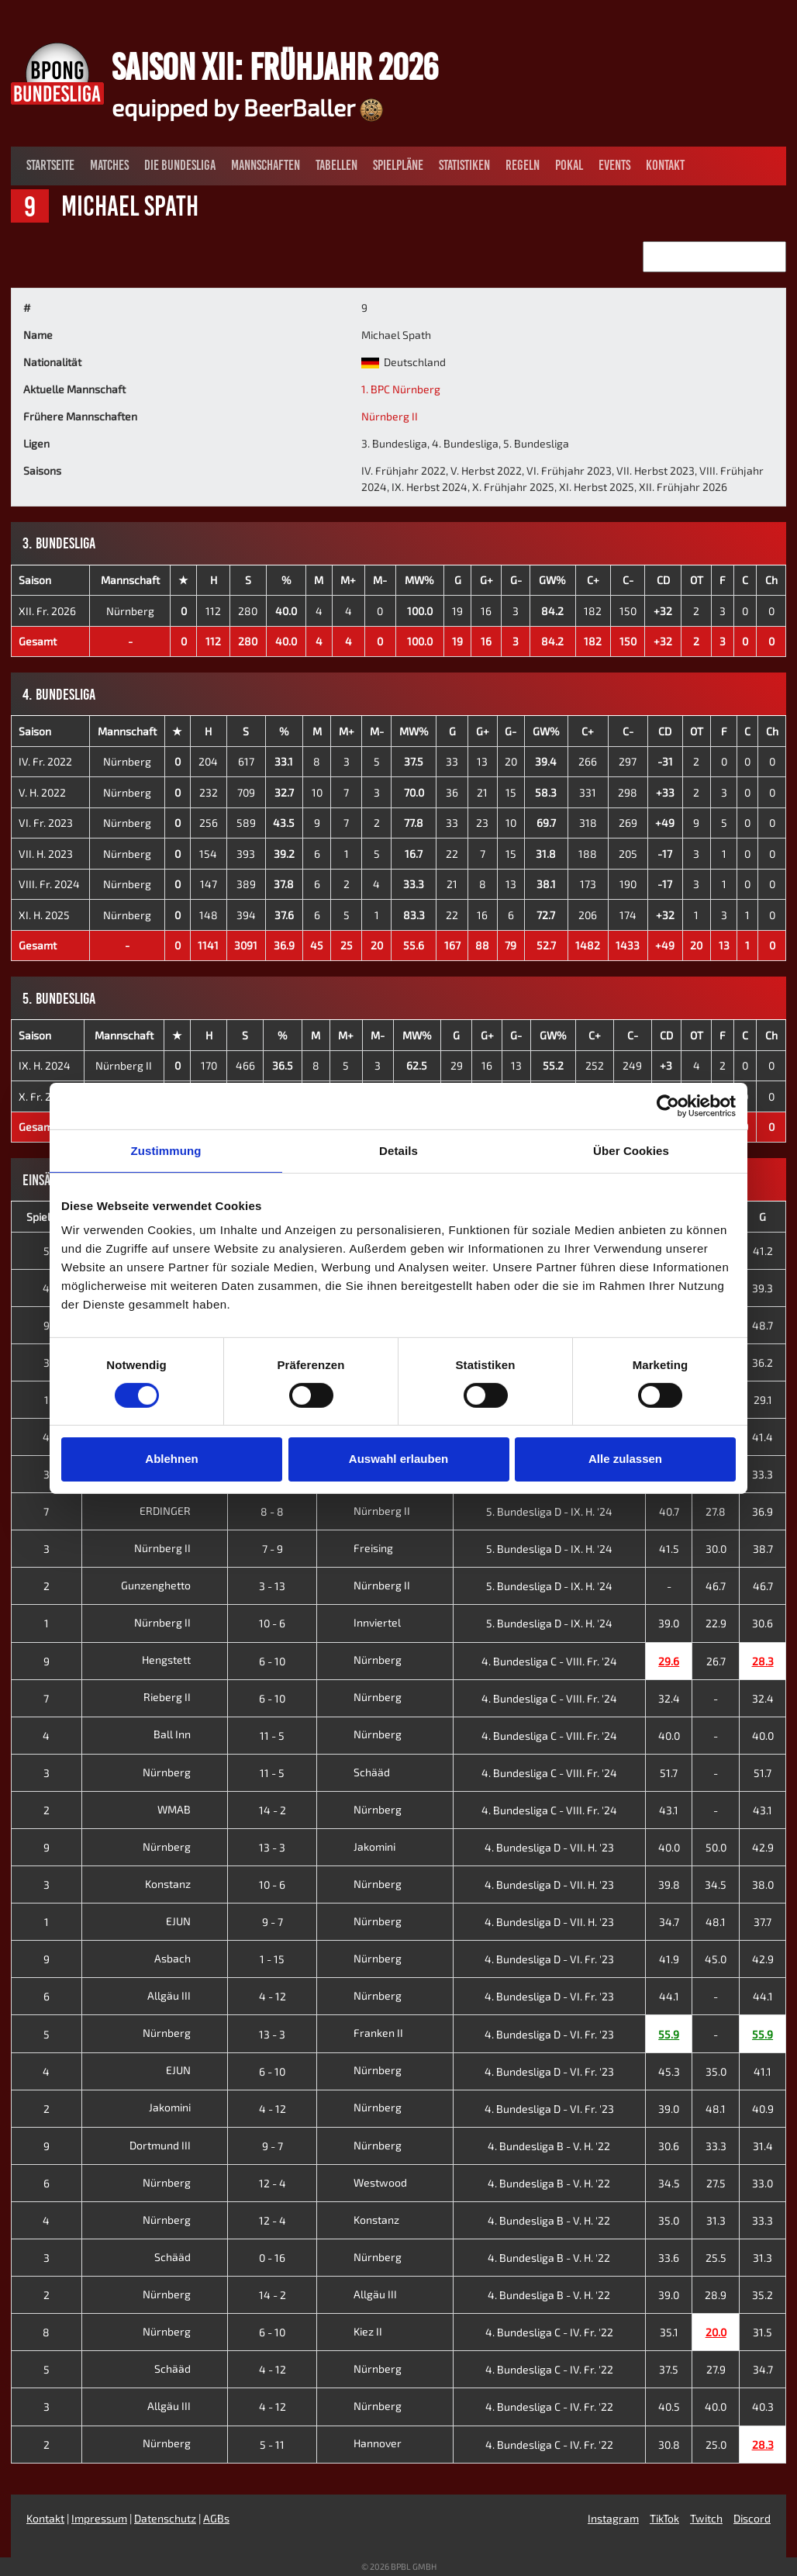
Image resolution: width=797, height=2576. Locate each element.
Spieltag (46, 1216)
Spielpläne (398, 165)
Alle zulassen (625, 1458)
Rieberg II (179, 1696)
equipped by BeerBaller (247, 107)
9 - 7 (272, 1921)
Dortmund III (172, 2145)
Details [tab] (398, 1150)
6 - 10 (272, 1661)
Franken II (363, 2032)
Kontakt (665, 165)
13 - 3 (272, 1847)
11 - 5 (272, 1735)
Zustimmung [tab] (166, 1150)
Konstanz (180, 1883)
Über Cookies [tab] (631, 1150)
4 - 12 (272, 1996)
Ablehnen (171, 1458)
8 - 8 (272, 1511)
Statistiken (464, 165)
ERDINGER (177, 1510)
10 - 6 (272, 1623)
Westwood (365, 2182)
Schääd (357, 1772)
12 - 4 (272, 2183)
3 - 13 (272, 1585)
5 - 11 (272, 2444)
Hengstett (178, 1659)
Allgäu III (181, 1995)
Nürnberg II (389, 416)
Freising (358, 1547)
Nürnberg (130, 610)
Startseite (50, 165)
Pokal (569, 165)
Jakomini (359, 1846)
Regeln (522, 165)
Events (614, 165)
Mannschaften (265, 165)
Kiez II (353, 2331)
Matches (109, 165)
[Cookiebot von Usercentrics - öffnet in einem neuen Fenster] (668, 1105)
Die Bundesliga (180, 165)
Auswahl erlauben (398, 1458)
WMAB (186, 1809)
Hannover (363, 2443)
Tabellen (336, 165)
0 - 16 (272, 2257)
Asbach (184, 1958)
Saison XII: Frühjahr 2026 (275, 66)
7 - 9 (272, 1548)
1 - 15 (272, 1959)
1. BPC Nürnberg (400, 389)
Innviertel (362, 1622)
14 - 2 (272, 1810)
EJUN (190, 1921)
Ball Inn (184, 1734)
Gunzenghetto (168, 1585)
